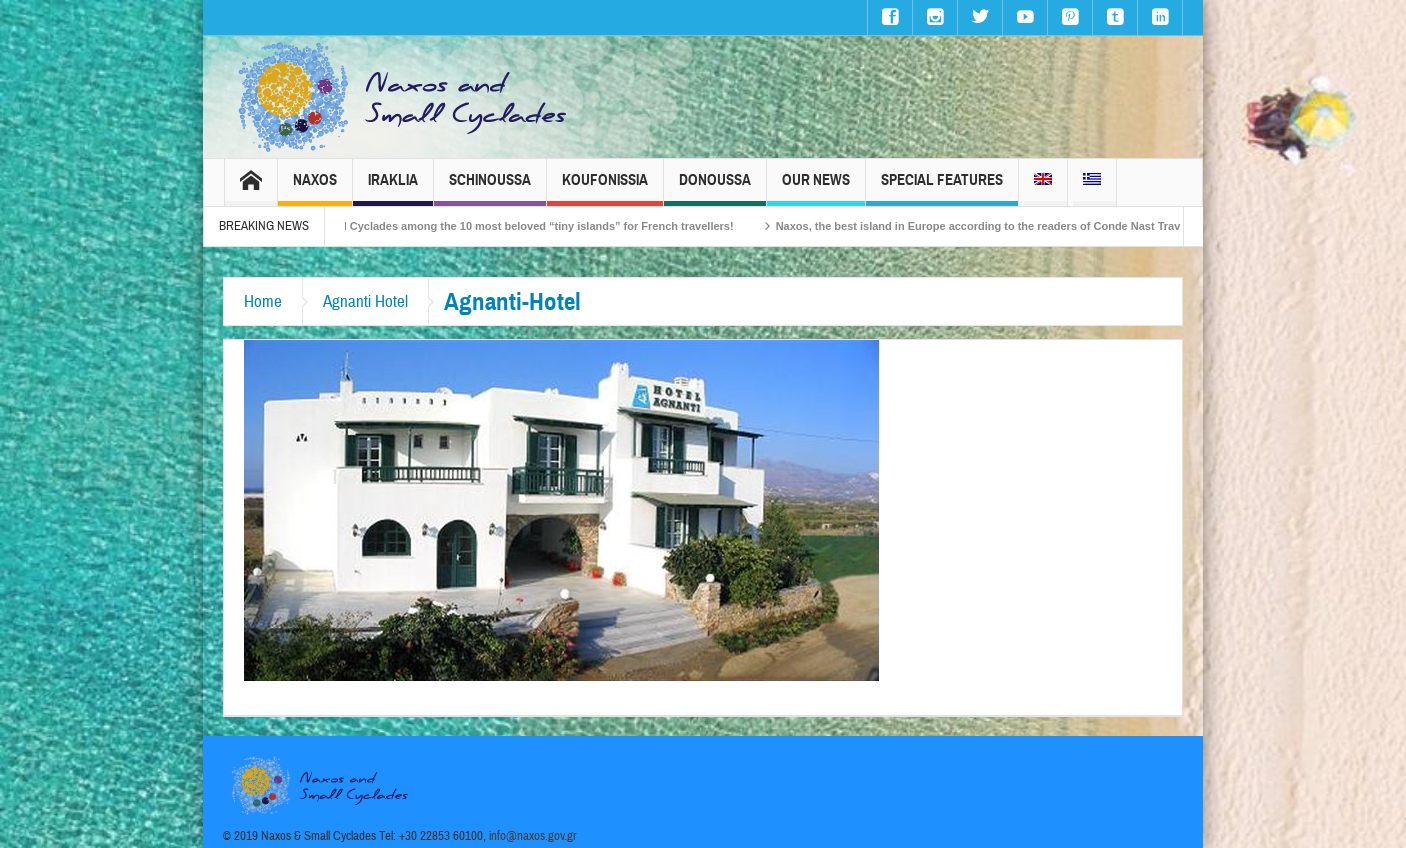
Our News (816, 188)
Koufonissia (605, 188)
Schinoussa (490, 188)
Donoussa (715, 188)
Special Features (942, 188)
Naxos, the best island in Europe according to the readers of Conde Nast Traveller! (1005, 226)
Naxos (315, 188)
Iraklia (393, 188)
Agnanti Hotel (365, 301)
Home (263, 301)
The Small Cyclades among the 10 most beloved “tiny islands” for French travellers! (528, 226)
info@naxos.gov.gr (533, 836)
